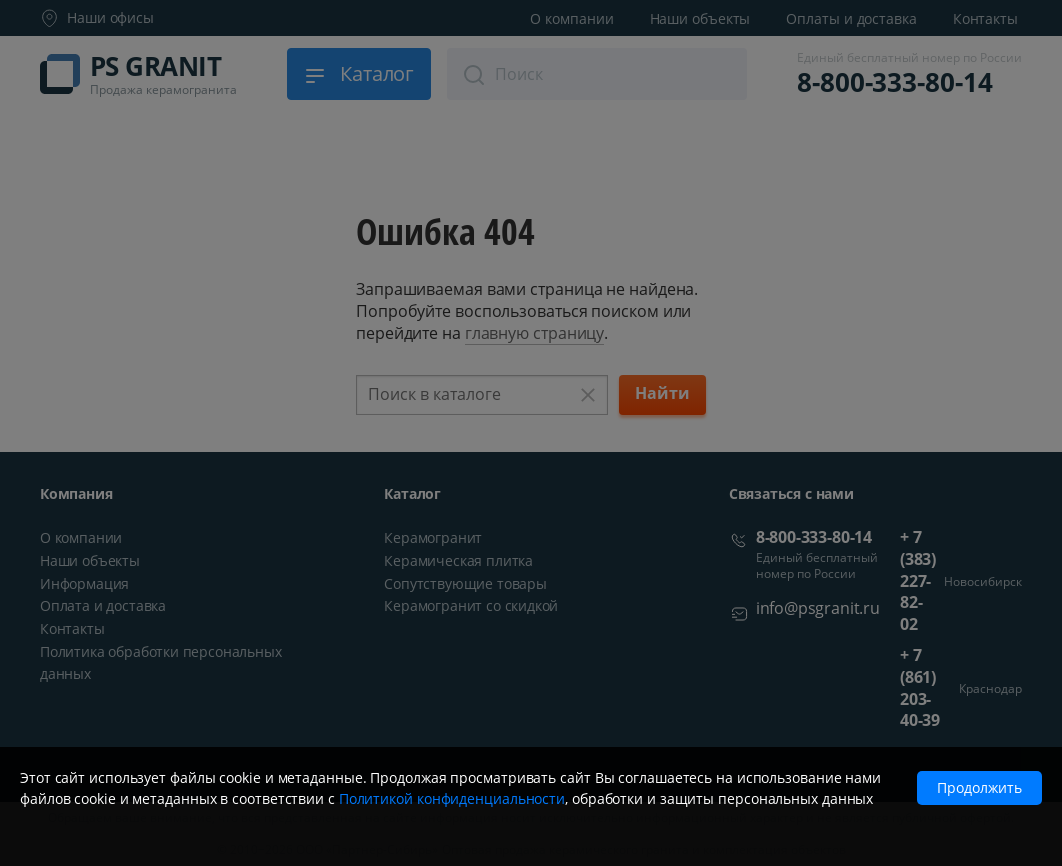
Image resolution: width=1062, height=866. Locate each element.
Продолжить (979, 787)
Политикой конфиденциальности (452, 798)
